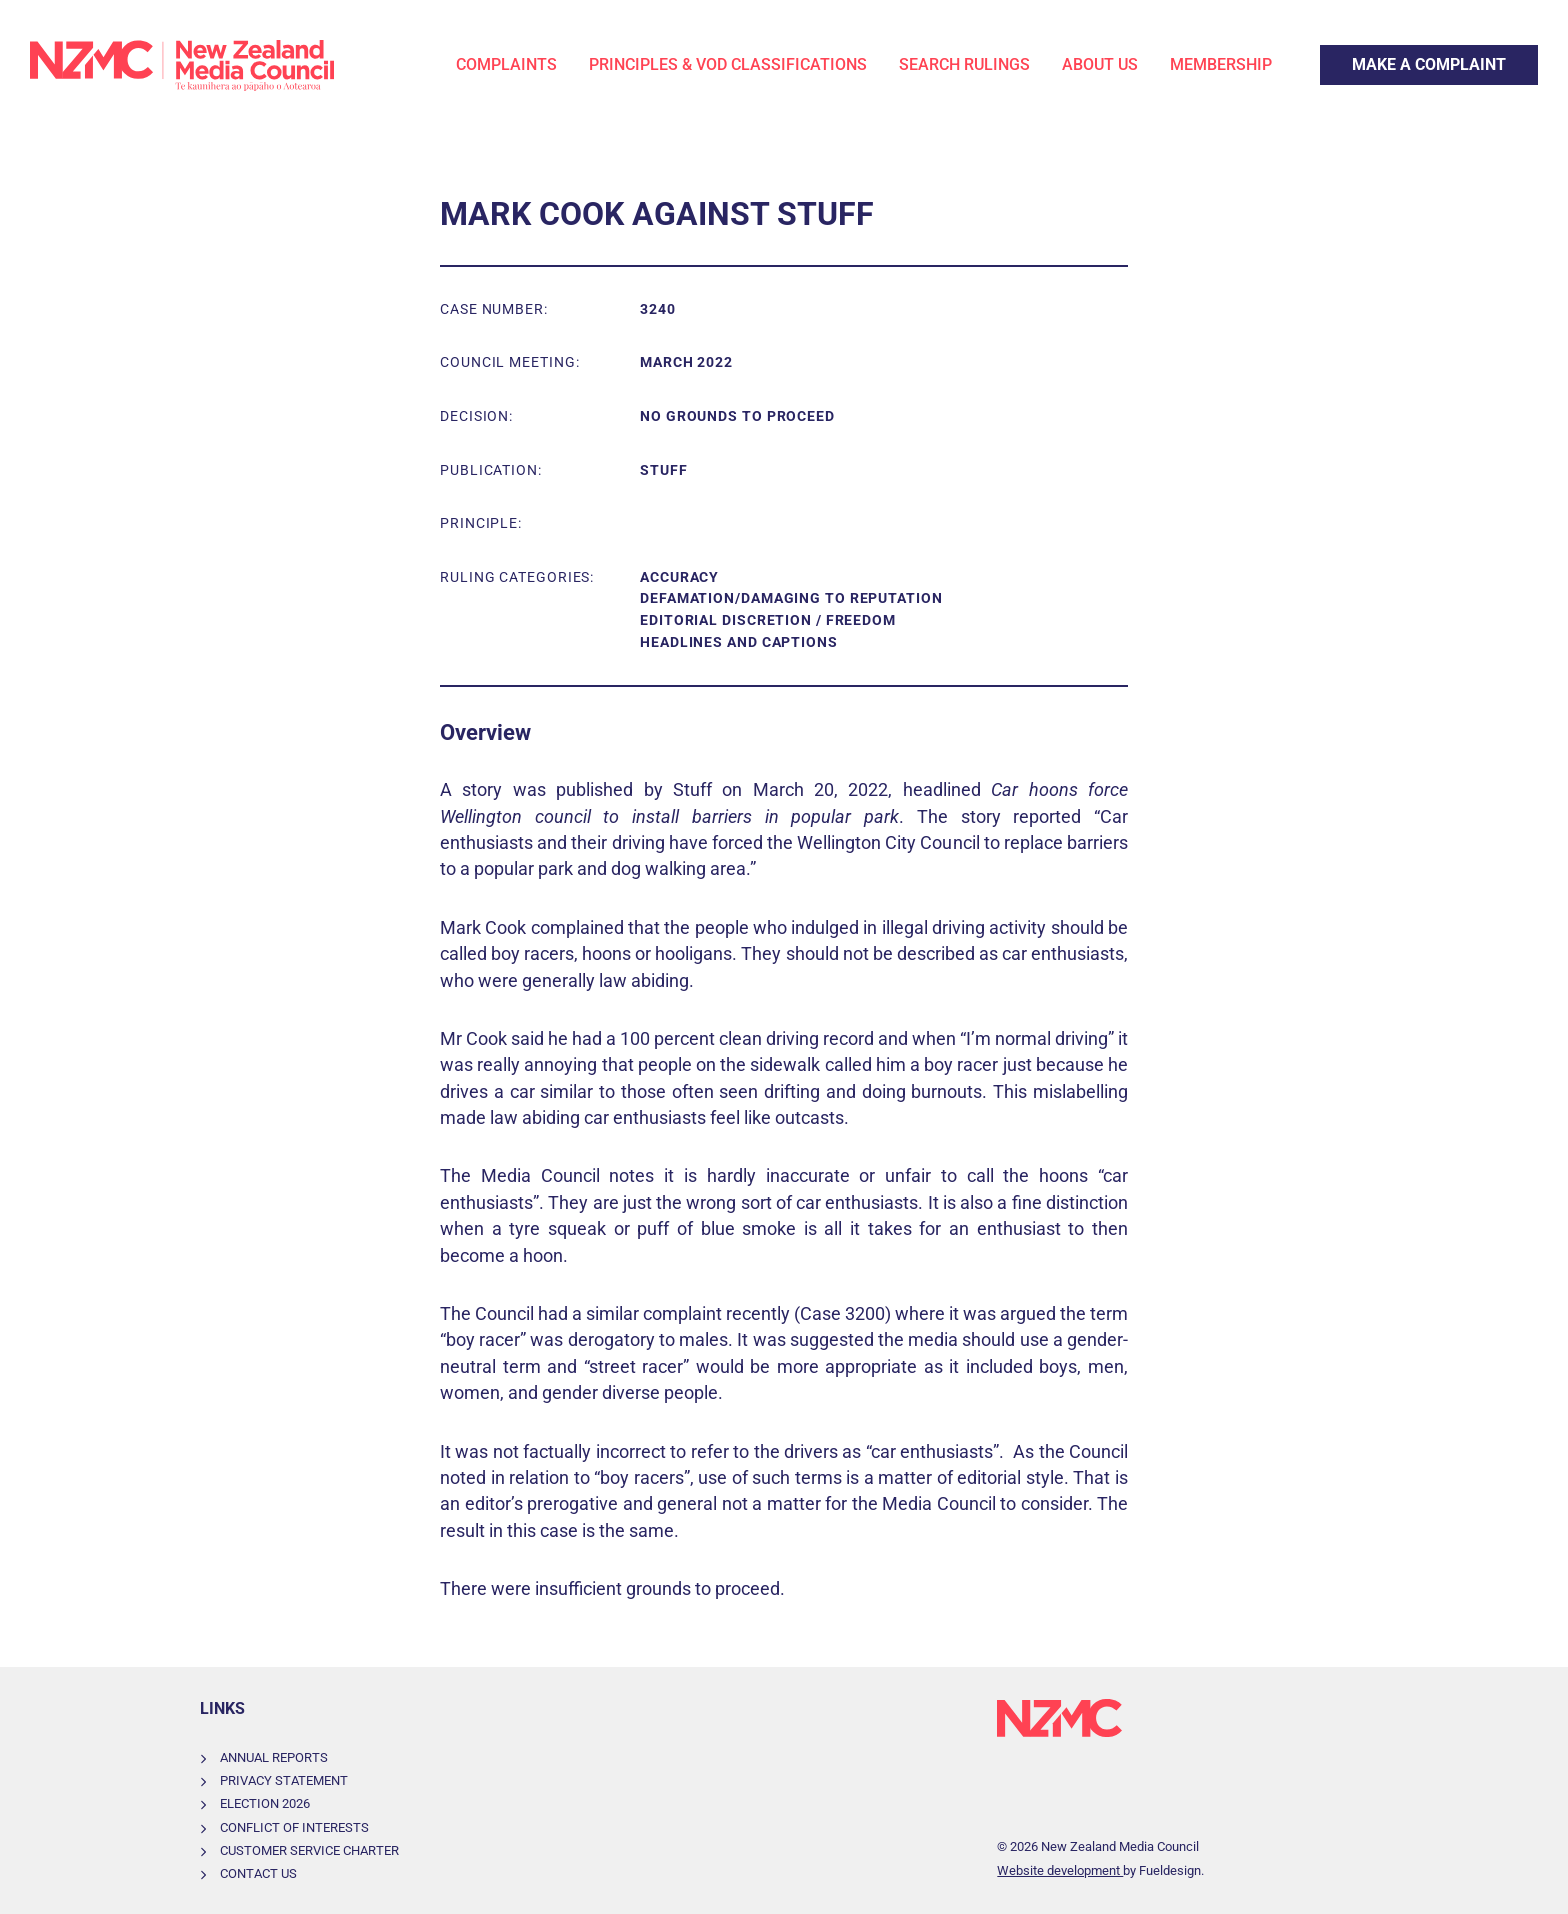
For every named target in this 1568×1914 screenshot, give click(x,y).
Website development (1060, 1870)
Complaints (506, 64)
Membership (1221, 64)
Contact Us (258, 1873)
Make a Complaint (1384, 56)
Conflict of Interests (294, 1827)
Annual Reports (274, 1757)
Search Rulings (964, 64)
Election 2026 (265, 1803)
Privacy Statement (284, 1780)
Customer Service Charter (309, 1850)
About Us (1100, 64)
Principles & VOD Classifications (728, 64)
